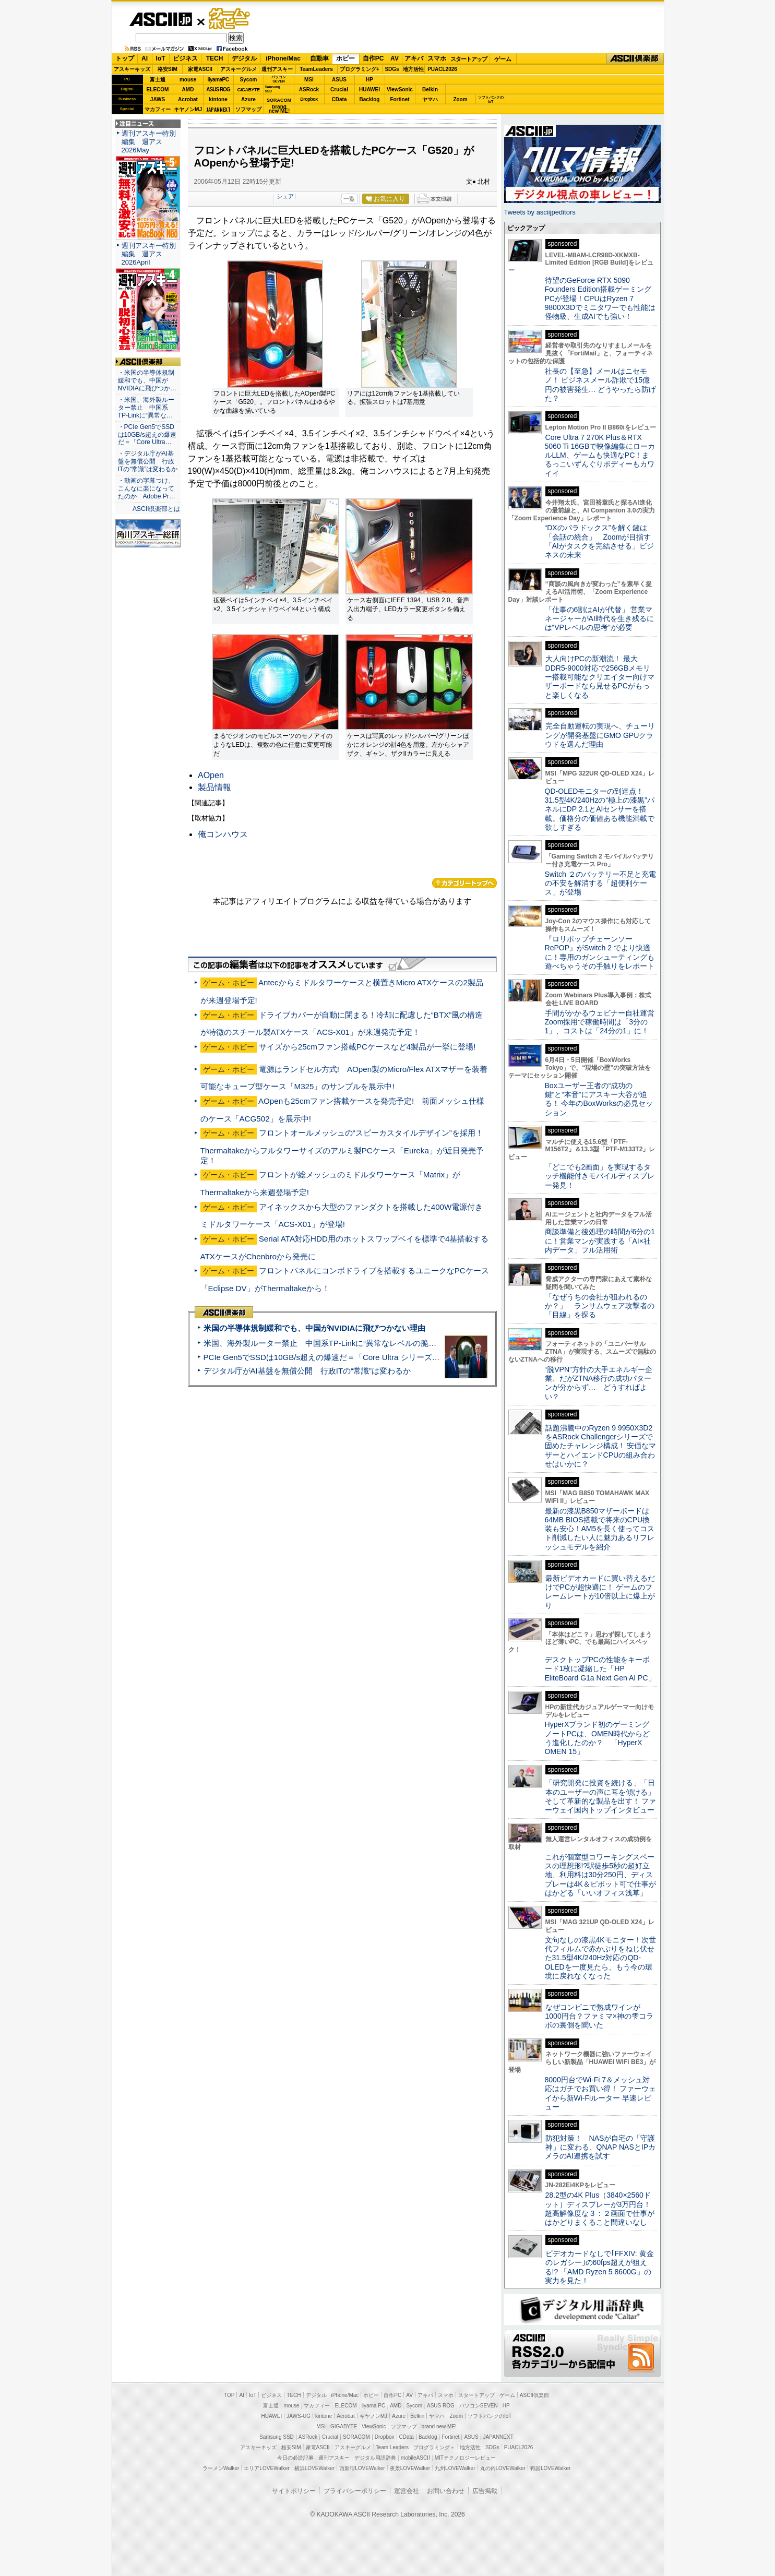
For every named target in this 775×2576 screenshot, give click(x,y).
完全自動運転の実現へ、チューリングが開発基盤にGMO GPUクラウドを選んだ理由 (600, 735)
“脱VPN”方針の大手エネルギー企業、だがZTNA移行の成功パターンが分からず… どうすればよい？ (598, 1383)
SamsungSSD (272, 89)
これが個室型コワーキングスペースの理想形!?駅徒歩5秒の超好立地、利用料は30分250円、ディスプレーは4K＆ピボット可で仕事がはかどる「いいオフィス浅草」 (600, 1875)
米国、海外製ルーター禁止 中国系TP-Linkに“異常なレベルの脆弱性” (325, 1343)
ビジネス (185, 58)
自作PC (373, 58)
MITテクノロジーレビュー (465, 2458)
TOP (229, 2395)
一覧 (349, 199)
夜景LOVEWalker (410, 2468)
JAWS (157, 99)
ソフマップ (248, 109)
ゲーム (502, 59)
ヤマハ (430, 99)
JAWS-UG (299, 2416)
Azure (248, 99)
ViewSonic (400, 89)
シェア (285, 196)
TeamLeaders (316, 69)
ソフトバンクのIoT (491, 99)
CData (339, 99)
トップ (124, 58)
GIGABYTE (248, 89)
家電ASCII (200, 69)
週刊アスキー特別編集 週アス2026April (149, 254)
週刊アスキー (277, 69)
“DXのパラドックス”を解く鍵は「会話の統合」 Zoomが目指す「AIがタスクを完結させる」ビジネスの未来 (599, 541)
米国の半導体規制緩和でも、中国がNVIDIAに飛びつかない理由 (315, 1327)
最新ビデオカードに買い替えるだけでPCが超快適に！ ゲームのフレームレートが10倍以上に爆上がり (600, 1591)
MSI (309, 79)
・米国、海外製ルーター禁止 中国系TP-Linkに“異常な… (146, 407)
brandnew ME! (279, 109)
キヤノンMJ (188, 109)
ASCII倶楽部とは (157, 508)
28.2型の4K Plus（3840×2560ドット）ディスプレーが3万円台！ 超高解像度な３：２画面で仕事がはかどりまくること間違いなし (599, 2208)
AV (394, 58)
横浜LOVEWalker (314, 2468)
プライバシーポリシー (355, 2491)
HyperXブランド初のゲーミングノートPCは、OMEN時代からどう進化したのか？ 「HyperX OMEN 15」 (597, 1738)
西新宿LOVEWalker (362, 2468)
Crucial (339, 89)
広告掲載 (484, 2491)
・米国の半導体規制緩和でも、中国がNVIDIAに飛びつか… (147, 380)
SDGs (392, 69)
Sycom (248, 79)
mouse (188, 79)
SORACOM (356, 2437)
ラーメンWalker (221, 2468)
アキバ (413, 58)
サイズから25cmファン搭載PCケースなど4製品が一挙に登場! (367, 1046)
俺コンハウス (223, 834)
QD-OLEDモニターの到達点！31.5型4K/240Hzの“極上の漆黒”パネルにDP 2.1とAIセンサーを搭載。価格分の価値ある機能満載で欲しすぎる (599, 809)
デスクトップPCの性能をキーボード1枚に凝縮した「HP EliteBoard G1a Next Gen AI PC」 (600, 1668)
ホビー (345, 58)
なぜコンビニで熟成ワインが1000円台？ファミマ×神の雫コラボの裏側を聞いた (599, 2016)
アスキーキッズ (132, 69)
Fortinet (399, 99)
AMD (188, 89)
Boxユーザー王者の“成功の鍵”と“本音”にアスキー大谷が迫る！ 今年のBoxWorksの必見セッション (599, 1099)
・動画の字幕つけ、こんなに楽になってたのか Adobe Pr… (146, 488)
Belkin (430, 89)
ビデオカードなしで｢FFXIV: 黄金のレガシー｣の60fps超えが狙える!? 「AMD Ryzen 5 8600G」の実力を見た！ (599, 2267)
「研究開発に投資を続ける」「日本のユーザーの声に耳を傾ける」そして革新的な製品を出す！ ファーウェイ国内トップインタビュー (601, 1796)
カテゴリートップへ (464, 883)
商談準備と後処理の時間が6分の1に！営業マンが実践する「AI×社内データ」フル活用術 (600, 1240)
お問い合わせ (445, 2491)
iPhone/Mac (283, 58)
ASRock (309, 89)
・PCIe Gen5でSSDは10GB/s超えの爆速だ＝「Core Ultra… (147, 434)
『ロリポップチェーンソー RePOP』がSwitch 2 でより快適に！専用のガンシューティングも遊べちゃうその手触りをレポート (599, 952)
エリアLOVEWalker (266, 2468)
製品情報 (214, 787)
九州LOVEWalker (455, 2468)
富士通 (157, 79)
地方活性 (413, 69)
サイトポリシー (294, 2491)
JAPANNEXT (218, 109)
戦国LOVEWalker (550, 2468)
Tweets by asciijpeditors (540, 212)
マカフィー (158, 109)
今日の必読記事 (295, 2458)
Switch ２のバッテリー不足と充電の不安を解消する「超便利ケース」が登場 (600, 883)
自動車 (319, 58)
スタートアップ (468, 59)
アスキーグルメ (238, 69)
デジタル (244, 58)
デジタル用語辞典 (375, 2458)
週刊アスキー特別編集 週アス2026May (149, 141)
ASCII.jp (160, 19)
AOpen (211, 775)
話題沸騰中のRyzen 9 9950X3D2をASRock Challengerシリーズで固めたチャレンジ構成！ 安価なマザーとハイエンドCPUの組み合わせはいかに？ (601, 1446)
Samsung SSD (276, 2437)
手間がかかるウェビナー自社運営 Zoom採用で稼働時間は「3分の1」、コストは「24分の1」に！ (603, 1022)
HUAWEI (369, 89)
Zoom (460, 99)
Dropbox (309, 99)
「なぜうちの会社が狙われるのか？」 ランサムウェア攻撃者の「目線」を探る (599, 1306)
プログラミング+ (359, 69)
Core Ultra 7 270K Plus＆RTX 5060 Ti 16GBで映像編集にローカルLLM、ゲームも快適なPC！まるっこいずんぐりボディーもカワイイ (600, 455)
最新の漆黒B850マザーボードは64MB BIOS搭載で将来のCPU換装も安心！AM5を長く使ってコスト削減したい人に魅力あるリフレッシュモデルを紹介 (600, 1529)
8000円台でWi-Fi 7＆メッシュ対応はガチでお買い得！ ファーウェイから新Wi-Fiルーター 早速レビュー (601, 2093)
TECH (214, 58)
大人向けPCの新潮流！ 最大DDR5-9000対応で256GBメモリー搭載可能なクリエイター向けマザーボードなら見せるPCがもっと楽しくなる (599, 676)
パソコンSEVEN (278, 79)
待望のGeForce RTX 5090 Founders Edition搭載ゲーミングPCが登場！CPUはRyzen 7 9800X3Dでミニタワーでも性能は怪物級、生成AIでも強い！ (600, 298)
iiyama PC (374, 2405)
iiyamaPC (218, 79)
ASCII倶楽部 (635, 59)
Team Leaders (392, 2447)
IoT (160, 58)
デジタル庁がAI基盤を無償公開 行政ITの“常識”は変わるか (307, 1370)
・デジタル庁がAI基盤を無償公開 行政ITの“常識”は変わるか (148, 461)
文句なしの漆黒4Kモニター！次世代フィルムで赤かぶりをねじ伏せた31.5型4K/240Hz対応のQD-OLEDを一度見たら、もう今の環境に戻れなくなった (600, 1958)
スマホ (436, 58)
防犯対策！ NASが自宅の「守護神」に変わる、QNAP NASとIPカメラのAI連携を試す (600, 2147)
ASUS (339, 79)
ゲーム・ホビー (230, 19)
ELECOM (158, 89)
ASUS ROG (218, 89)
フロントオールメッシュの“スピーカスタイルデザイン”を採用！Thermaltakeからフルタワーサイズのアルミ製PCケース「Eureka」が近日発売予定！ (342, 1146)
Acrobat (188, 99)
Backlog (370, 99)
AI (144, 58)
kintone (218, 99)
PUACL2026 (442, 69)
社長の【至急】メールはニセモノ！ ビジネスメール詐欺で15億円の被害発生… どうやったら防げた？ (601, 384)
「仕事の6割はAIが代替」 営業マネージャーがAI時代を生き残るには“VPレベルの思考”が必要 (599, 618)
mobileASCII (415, 2458)
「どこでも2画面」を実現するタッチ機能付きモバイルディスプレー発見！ (599, 1176)
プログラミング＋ (434, 2447)
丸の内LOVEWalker (503, 2468)
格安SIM (167, 69)
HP (369, 79)
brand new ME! (439, 2426)
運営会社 (406, 2491)
